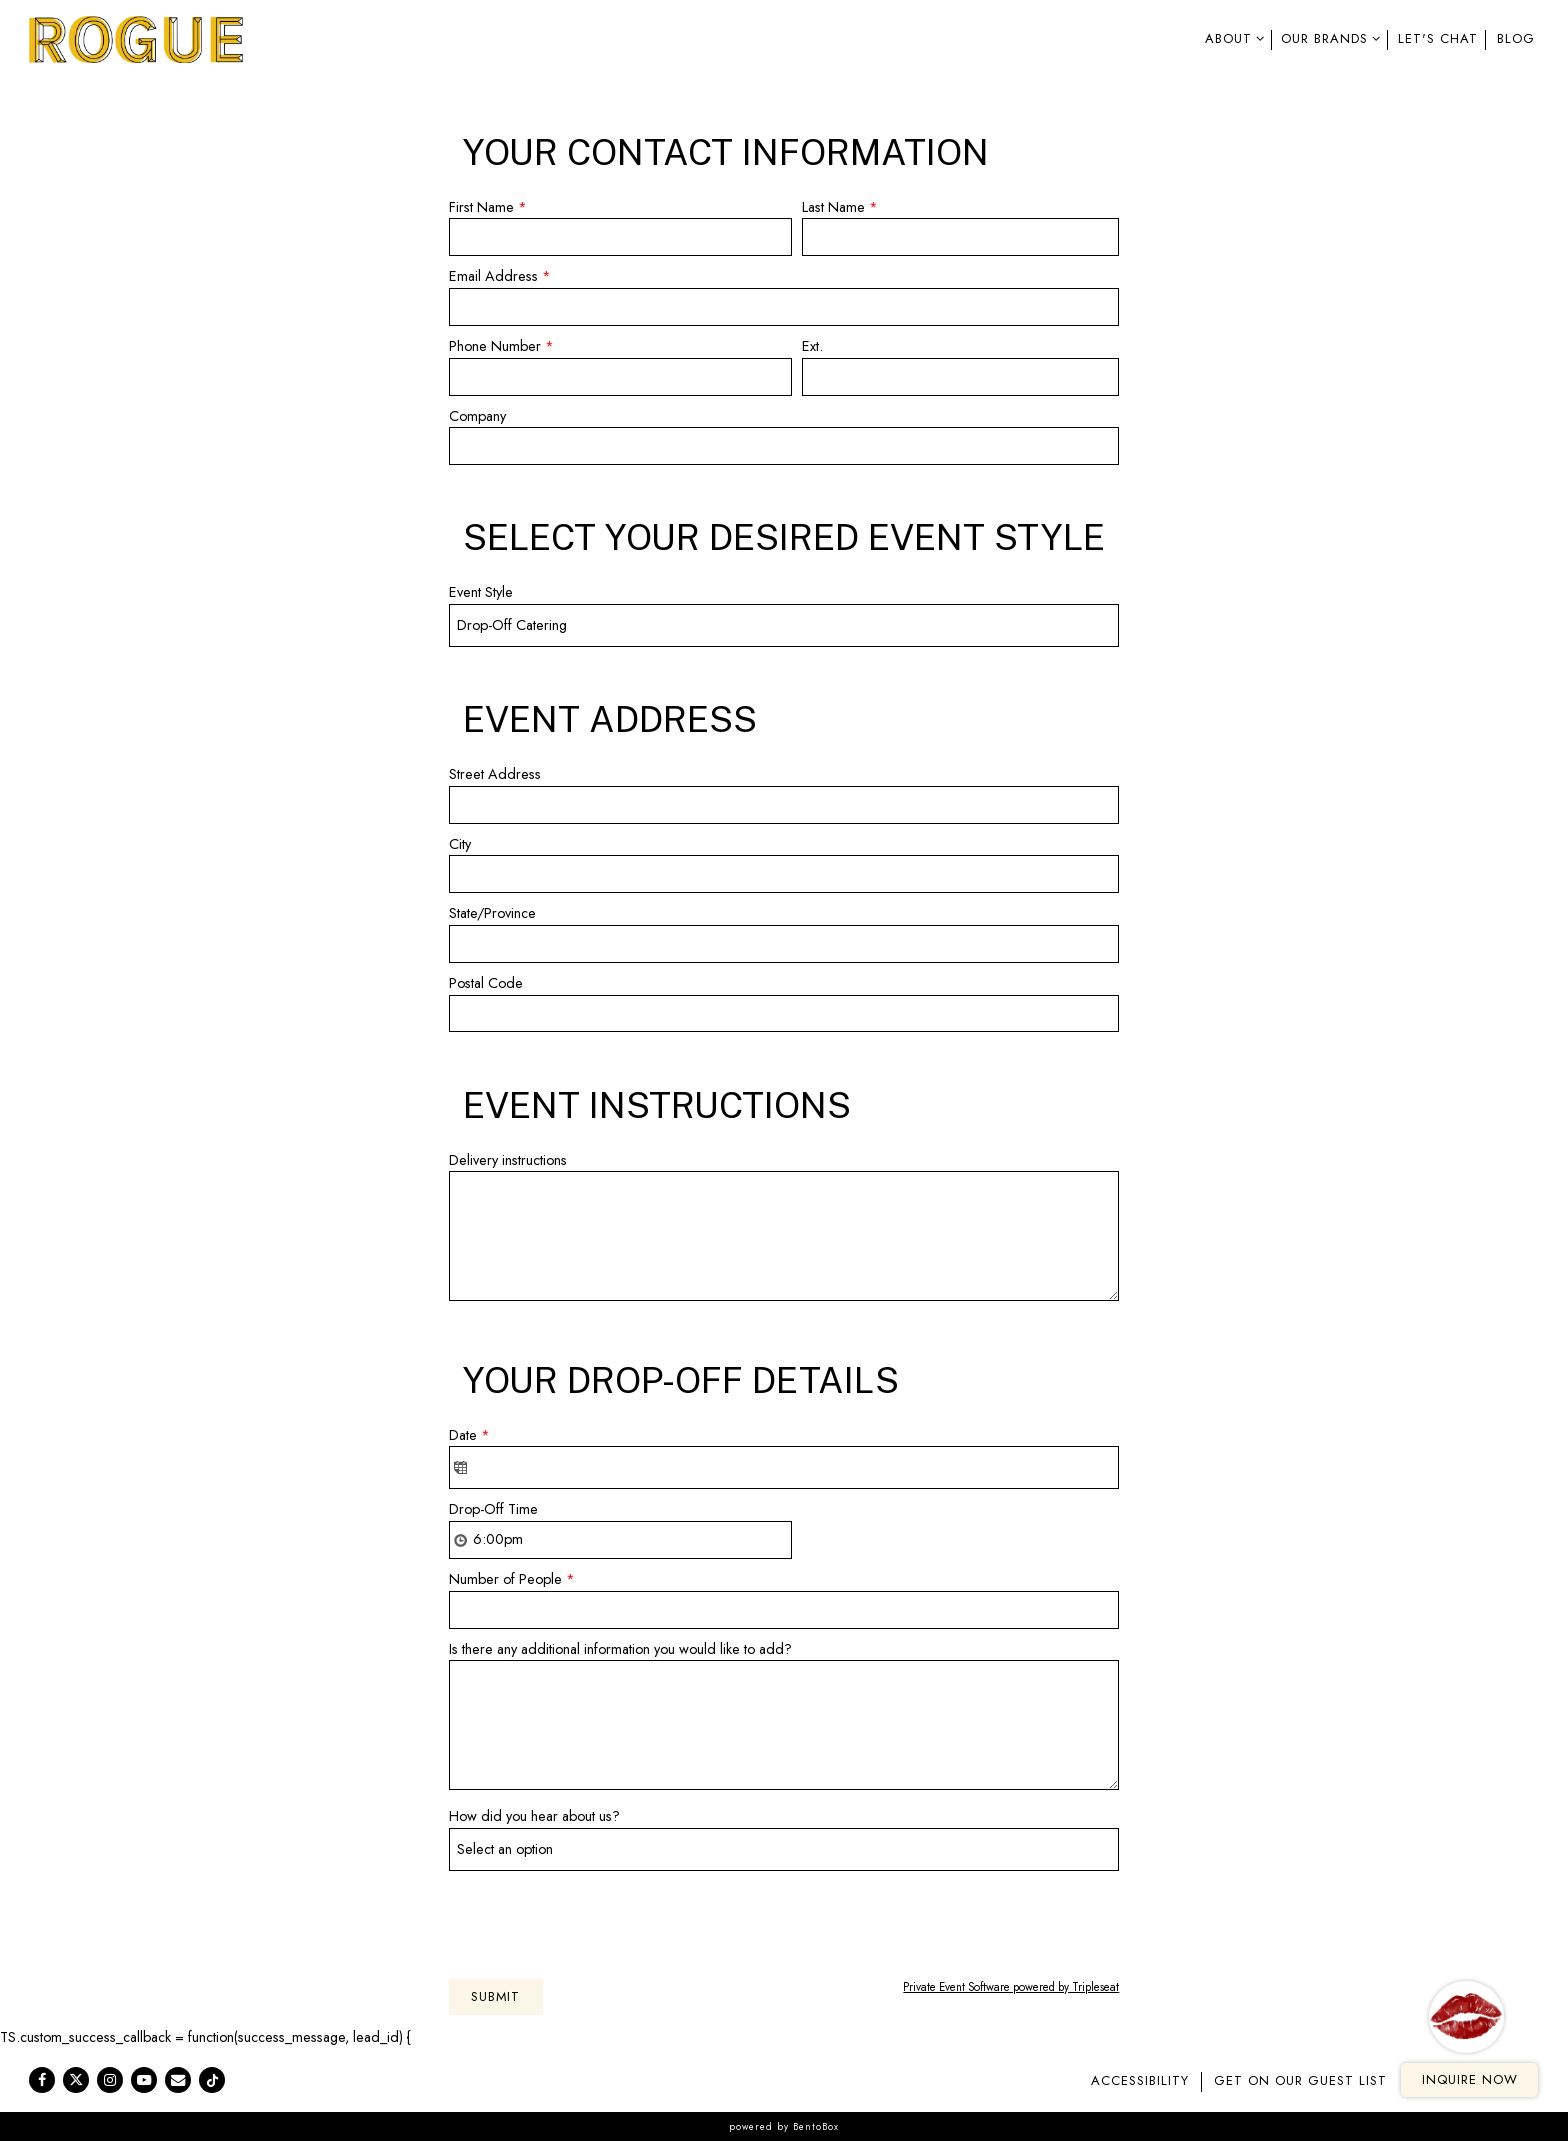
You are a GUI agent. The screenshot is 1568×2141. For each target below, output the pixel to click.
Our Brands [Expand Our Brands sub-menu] (1327, 38)
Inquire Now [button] (1470, 2079)
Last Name (840, 208)
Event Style (481, 592)
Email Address (500, 277)
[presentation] (601, 1920)
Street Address (495, 774)
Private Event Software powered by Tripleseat (1011, 1987)
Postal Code (486, 983)
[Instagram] (110, 2080)
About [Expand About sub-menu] (1231, 38)
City (460, 844)
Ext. (812, 346)
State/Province (492, 913)
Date (469, 1436)
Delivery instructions (508, 1160)
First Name (488, 208)
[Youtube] (144, 2080)
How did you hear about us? (534, 1816)
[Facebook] (42, 2080)
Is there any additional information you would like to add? (620, 1649)
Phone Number (501, 347)
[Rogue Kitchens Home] (137, 37)
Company (477, 416)
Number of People (512, 1580)
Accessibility (1140, 2080)
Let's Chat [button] (1438, 38)
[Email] (178, 2080)
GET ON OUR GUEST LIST (1300, 2080)
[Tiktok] (212, 2080)
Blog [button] (1516, 38)
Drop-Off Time (493, 1509)
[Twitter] (76, 2080)
